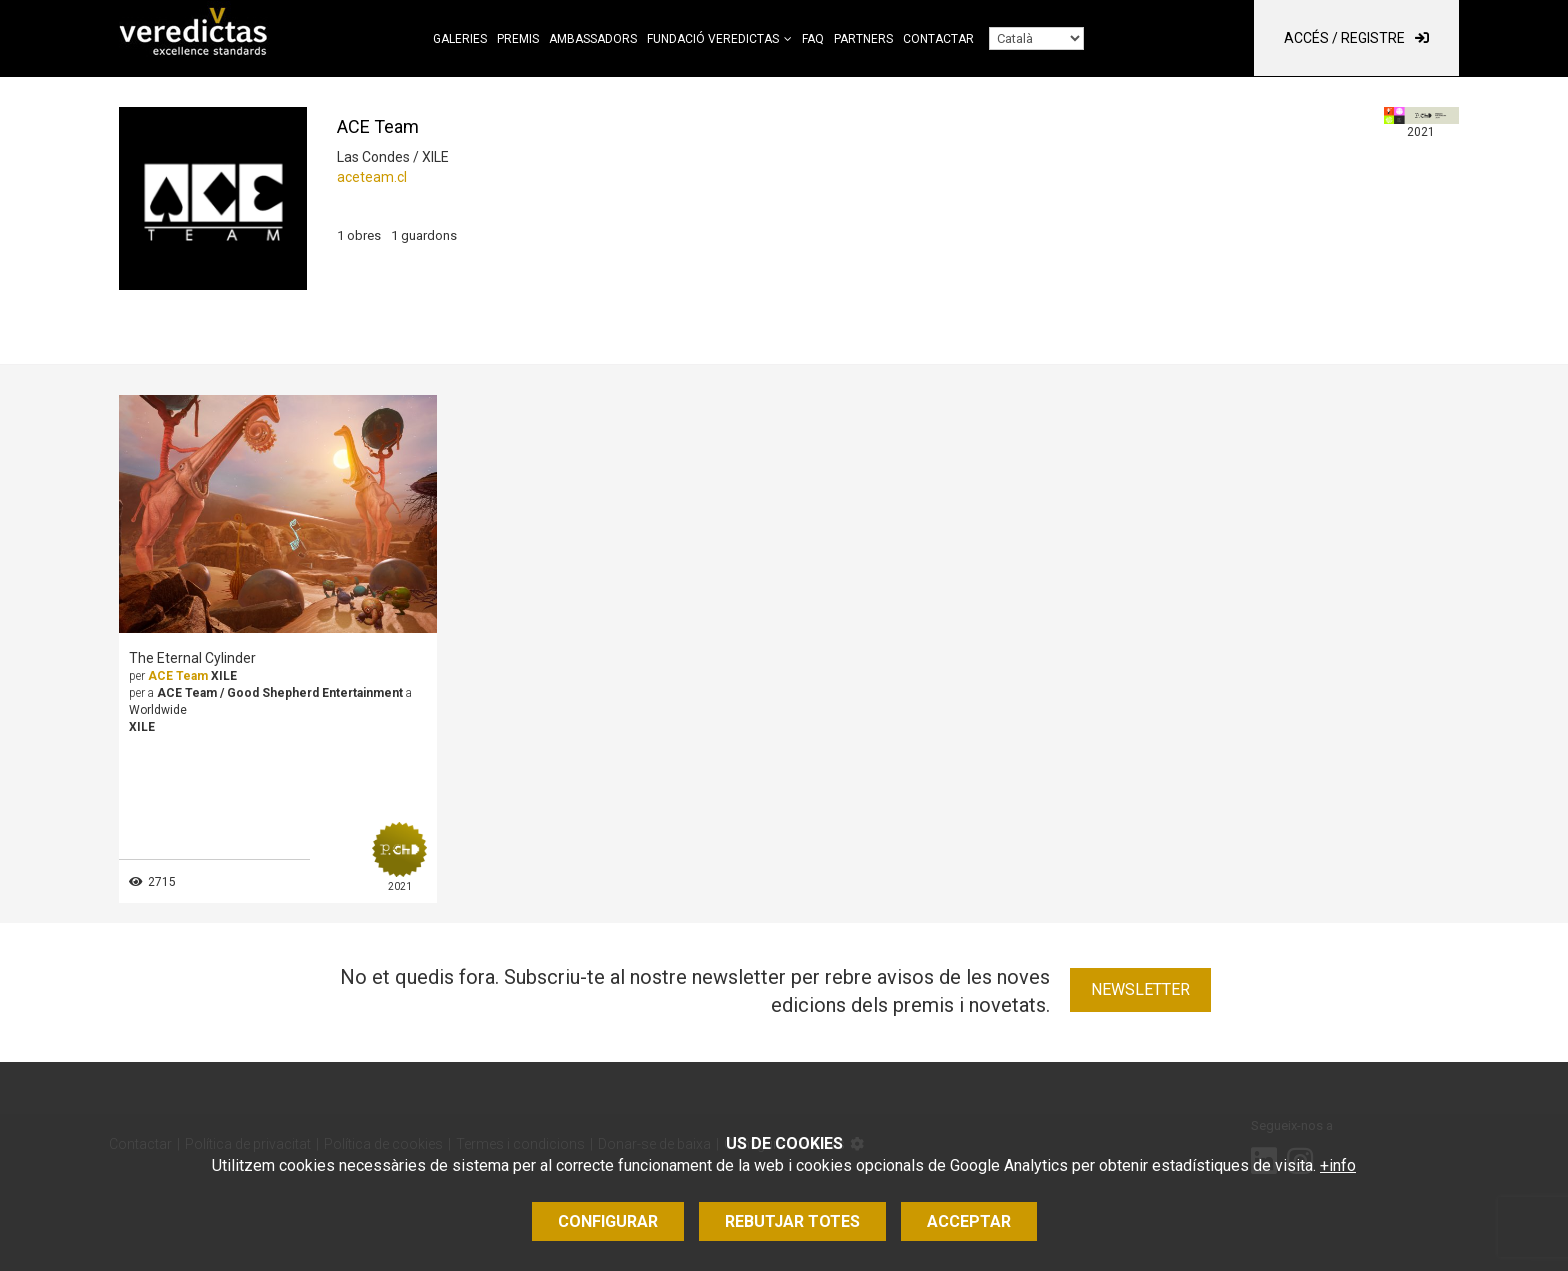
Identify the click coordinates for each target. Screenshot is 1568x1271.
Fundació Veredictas (713, 39)
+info (1338, 1165)
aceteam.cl (372, 177)
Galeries (460, 39)
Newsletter (1140, 989)
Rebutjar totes (792, 1221)
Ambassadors (593, 39)
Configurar (608, 1221)
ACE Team (178, 676)
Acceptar (969, 1221)
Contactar (938, 39)
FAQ (813, 39)
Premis (518, 39)
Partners (863, 39)
